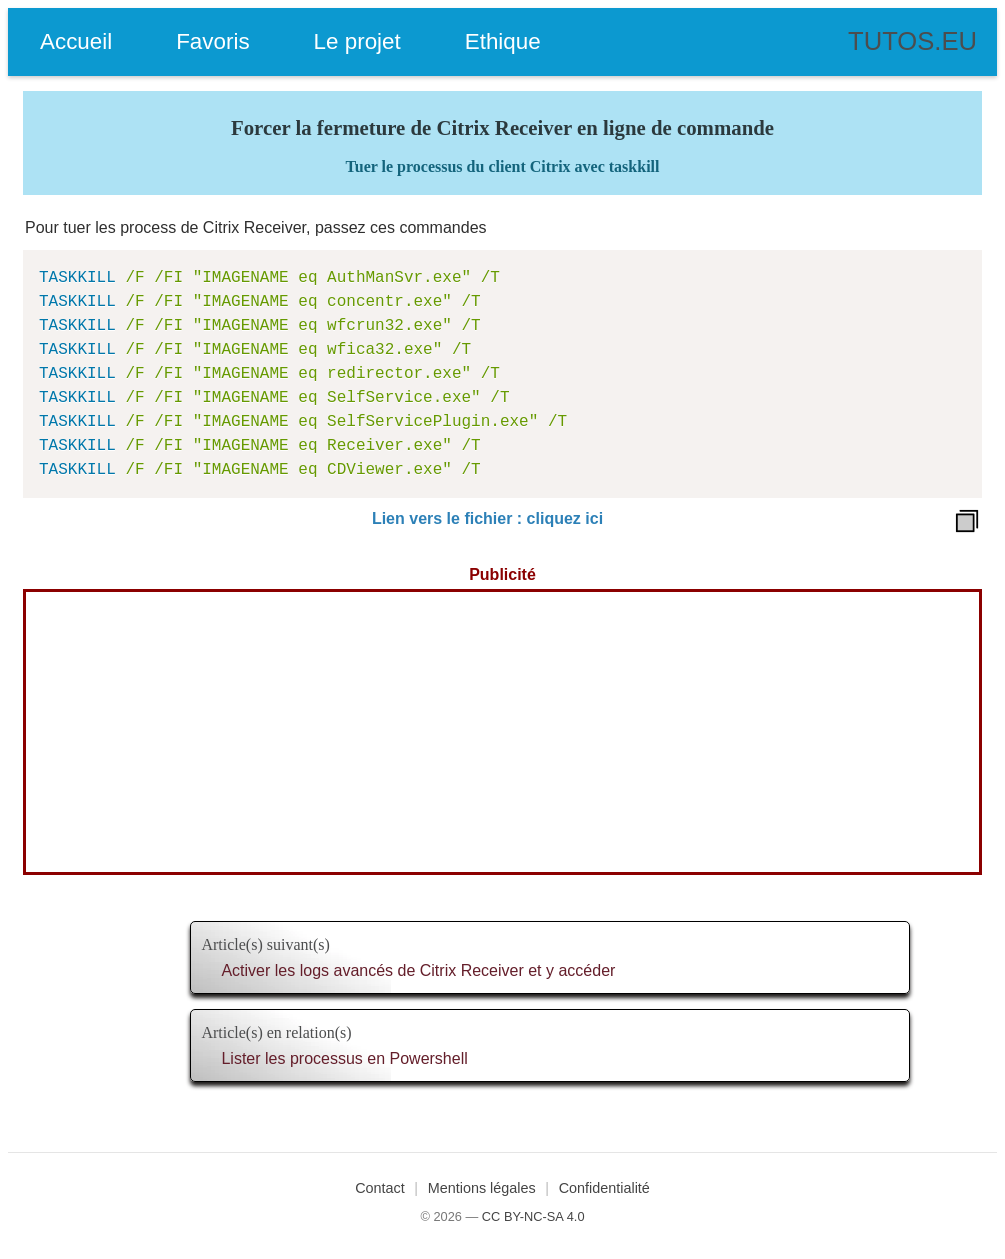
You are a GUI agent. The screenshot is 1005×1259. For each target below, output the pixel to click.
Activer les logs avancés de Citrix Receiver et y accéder (418, 970)
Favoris (212, 41)
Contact (380, 1188)
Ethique (503, 41)
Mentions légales (482, 1188)
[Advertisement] (502, 732)
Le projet (357, 41)
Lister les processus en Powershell (344, 1058)
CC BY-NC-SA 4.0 (533, 1216)
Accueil (76, 41)
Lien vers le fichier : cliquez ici (487, 518)
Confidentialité (604, 1188)
